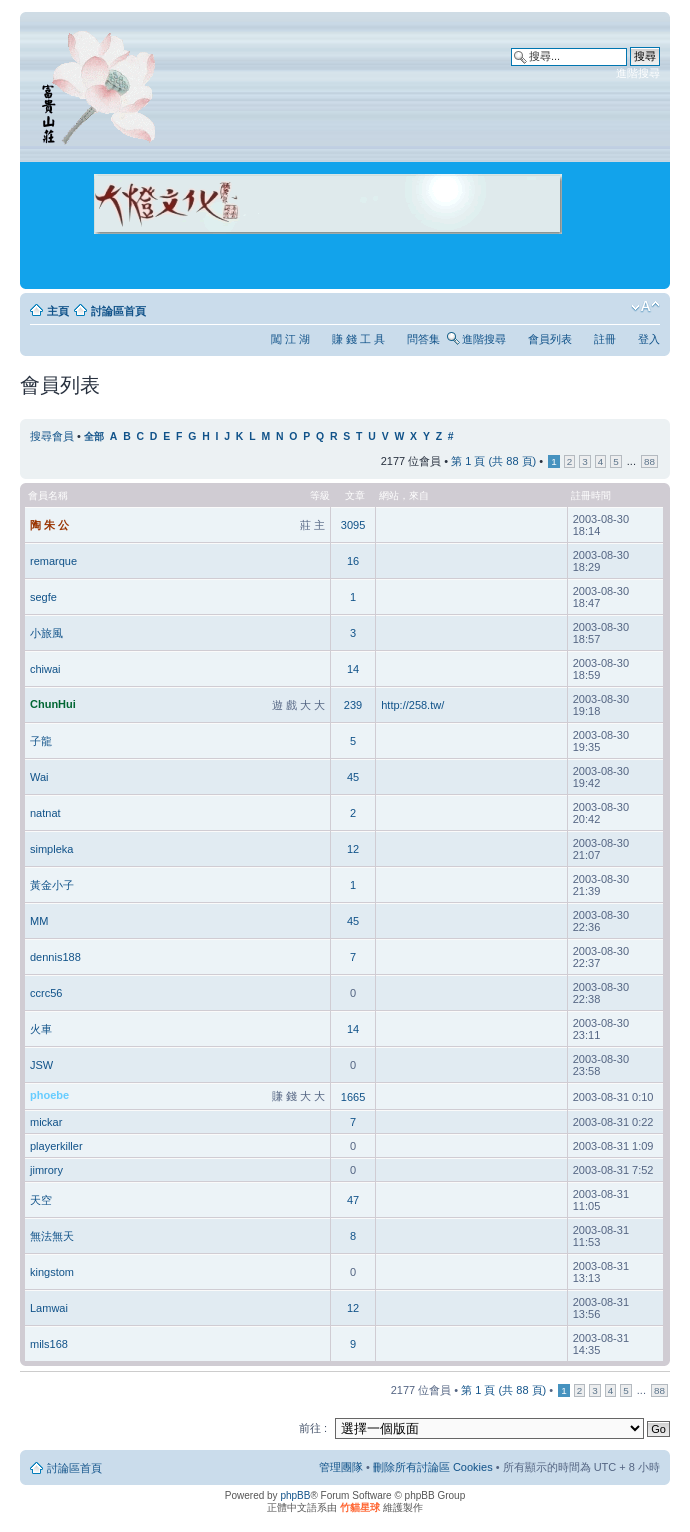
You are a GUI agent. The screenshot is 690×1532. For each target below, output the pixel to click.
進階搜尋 (638, 73)
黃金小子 (52, 885)
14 (353, 669)
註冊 (605, 339)
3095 (353, 525)
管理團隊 (341, 1467)
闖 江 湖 (290, 339)
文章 (355, 495)
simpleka (51, 849)
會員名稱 (48, 495)
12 (353, 849)
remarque (53, 561)
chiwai (45, 669)
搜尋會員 (52, 436)
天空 (41, 1200)
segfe (43, 597)
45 (353, 777)
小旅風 (46, 633)
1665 (353, 1097)
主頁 (58, 311)
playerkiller (56, 1146)
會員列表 (550, 339)
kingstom (52, 1272)
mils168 (49, 1344)
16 (353, 561)
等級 (320, 495)
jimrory (46, 1170)
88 (649, 461)
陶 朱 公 (49, 525)
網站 (389, 495)
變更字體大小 (645, 307)
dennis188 (55, 957)
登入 (649, 339)
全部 (94, 436)
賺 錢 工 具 (358, 339)
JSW (41, 1065)
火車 (41, 1029)
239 (353, 705)
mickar (46, 1122)
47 (353, 1200)
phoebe (49, 1095)
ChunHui (53, 704)
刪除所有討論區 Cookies (433, 1467)
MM (39, 921)
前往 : (313, 1428)
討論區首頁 (118, 311)
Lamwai (49, 1308)
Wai (39, 777)
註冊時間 (591, 495)
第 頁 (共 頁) (493, 461)
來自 (419, 495)
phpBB (295, 1495)
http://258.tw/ (412, 705)
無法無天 (52, 1236)
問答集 (423, 339)
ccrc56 (46, 993)
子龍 (41, 741)
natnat (45, 813)
